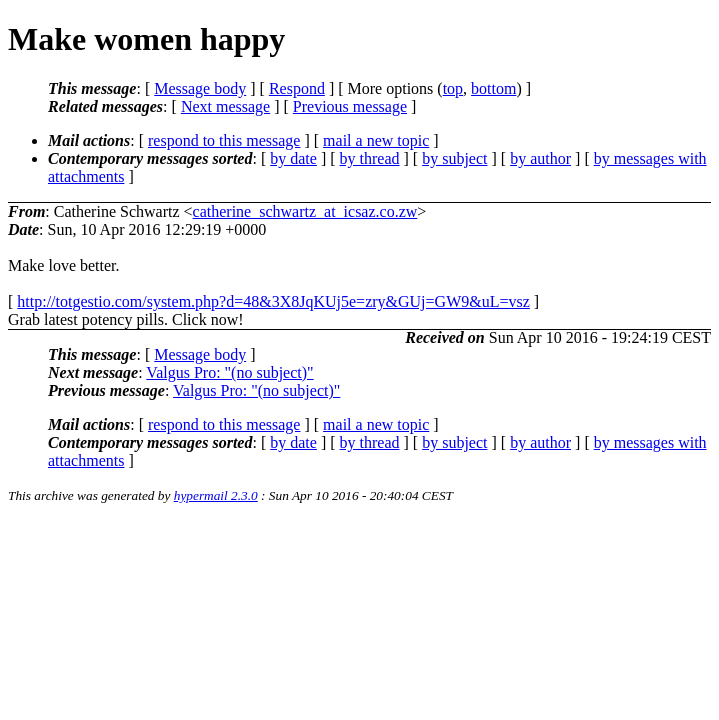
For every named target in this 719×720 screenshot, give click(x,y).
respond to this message (224, 140)
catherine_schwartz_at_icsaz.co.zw (305, 211)
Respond (297, 88)
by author (540, 158)
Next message (225, 106)
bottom (493, 88)
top (453, 88)
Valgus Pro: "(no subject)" (229, 372)
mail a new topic (376, 140)
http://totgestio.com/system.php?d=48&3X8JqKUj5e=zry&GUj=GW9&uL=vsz (273, 301)
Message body (200, 88)
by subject (454, 158)
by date (293, 158)
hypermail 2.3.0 (216, 495)
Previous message (350, 106)
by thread (370, 158)
